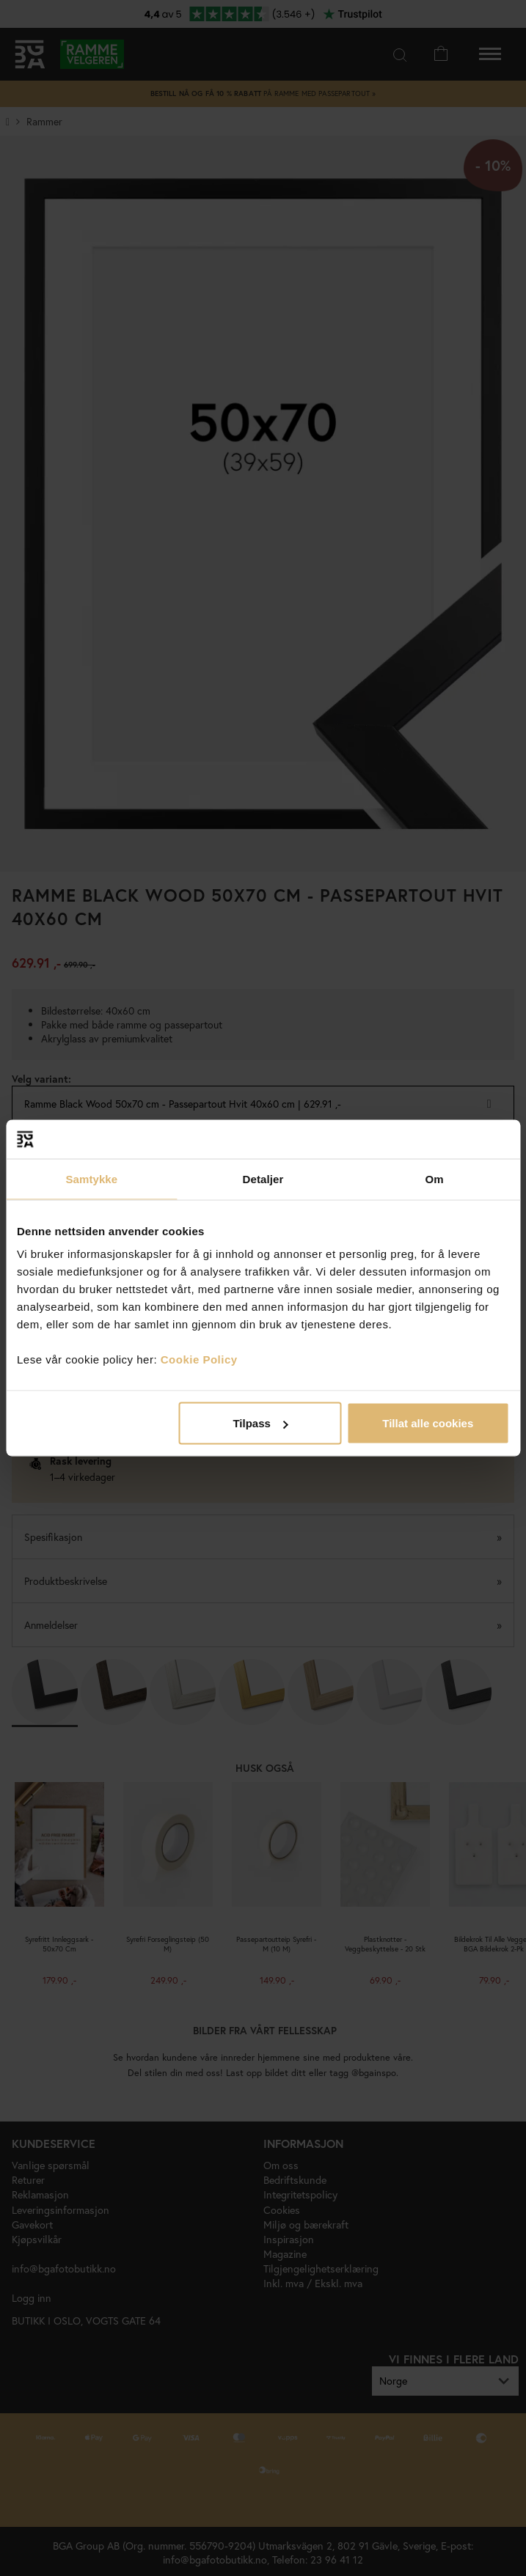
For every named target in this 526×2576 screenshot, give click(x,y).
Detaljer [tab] (263, 1178)
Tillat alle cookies (427, 1423)
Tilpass (260, 1423)
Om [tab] (434, 1178)
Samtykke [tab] (91, 1178)
